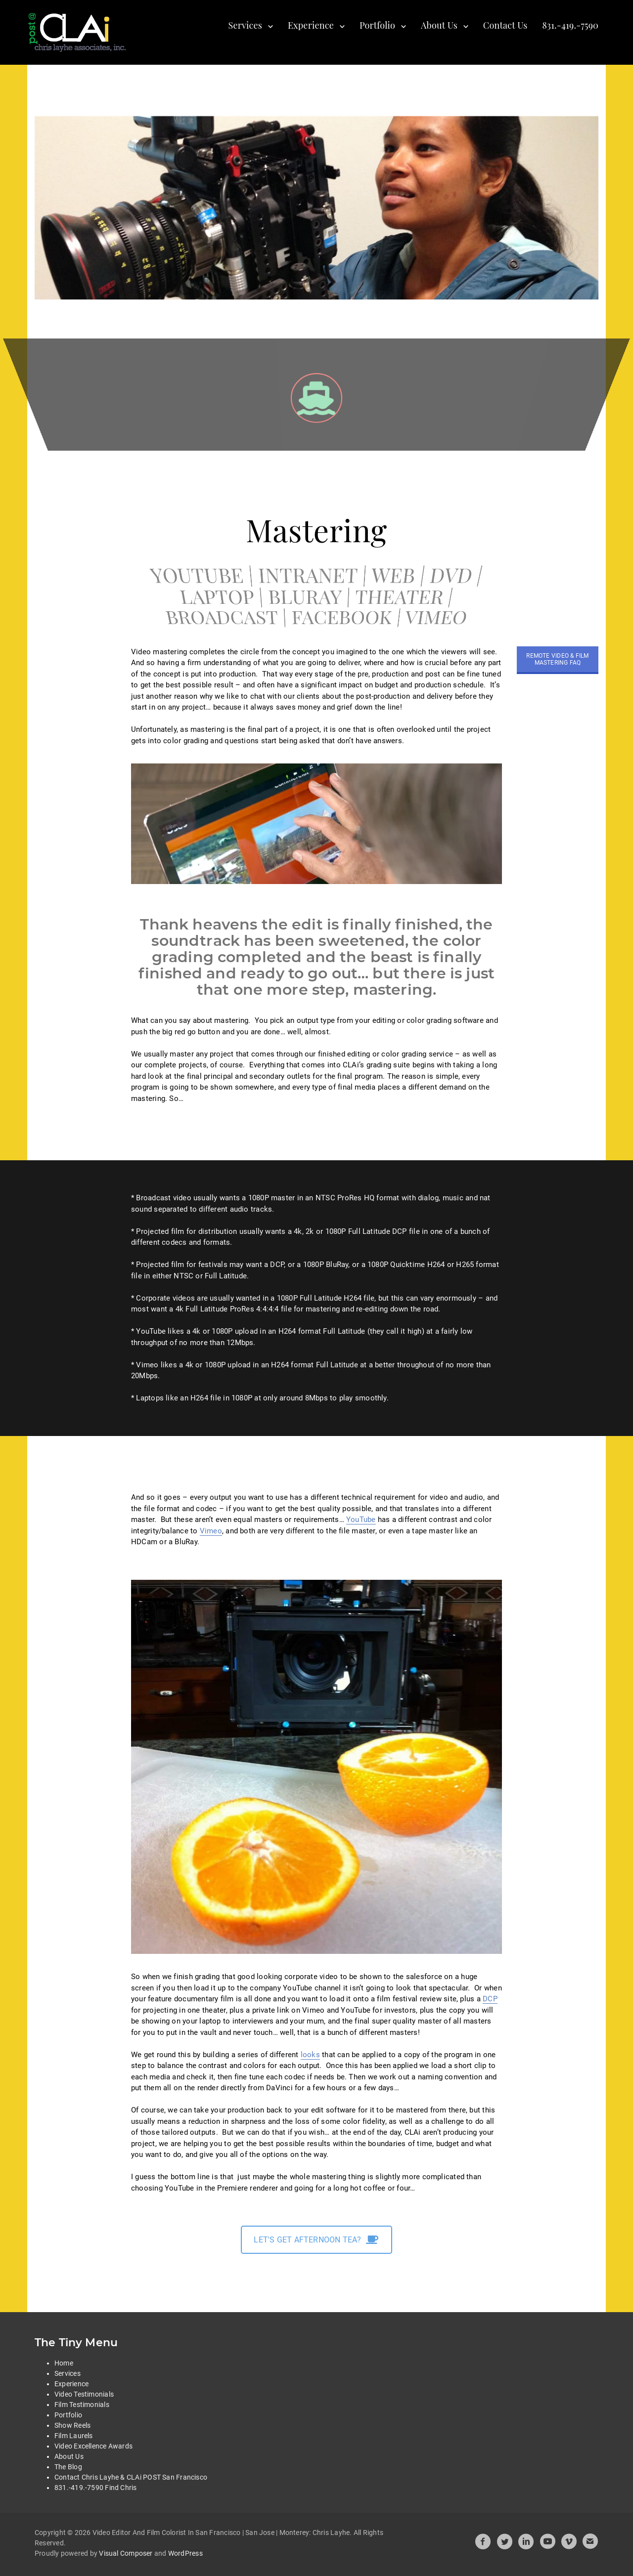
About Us (439, 25)
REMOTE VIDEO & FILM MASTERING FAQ (557, 659)
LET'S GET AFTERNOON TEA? (316, 2239)
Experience (311, 25)
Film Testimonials (81, 2404)
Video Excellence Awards (93, 2446)
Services (245, 25)
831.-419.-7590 (570, 25)
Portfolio (377, 25)
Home (63, 2363)
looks (310, 2054)
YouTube (361, 1519)
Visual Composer (125, 2553)
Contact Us (505, 25)
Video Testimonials (84, 2394)
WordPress (185, 2553)
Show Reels (72, 2425)
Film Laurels (73, 2436)
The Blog (68, 2467)
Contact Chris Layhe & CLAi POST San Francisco (130, 2477)
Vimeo (211, 1530)
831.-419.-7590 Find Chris (95, 2488)
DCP (490, 1998)
